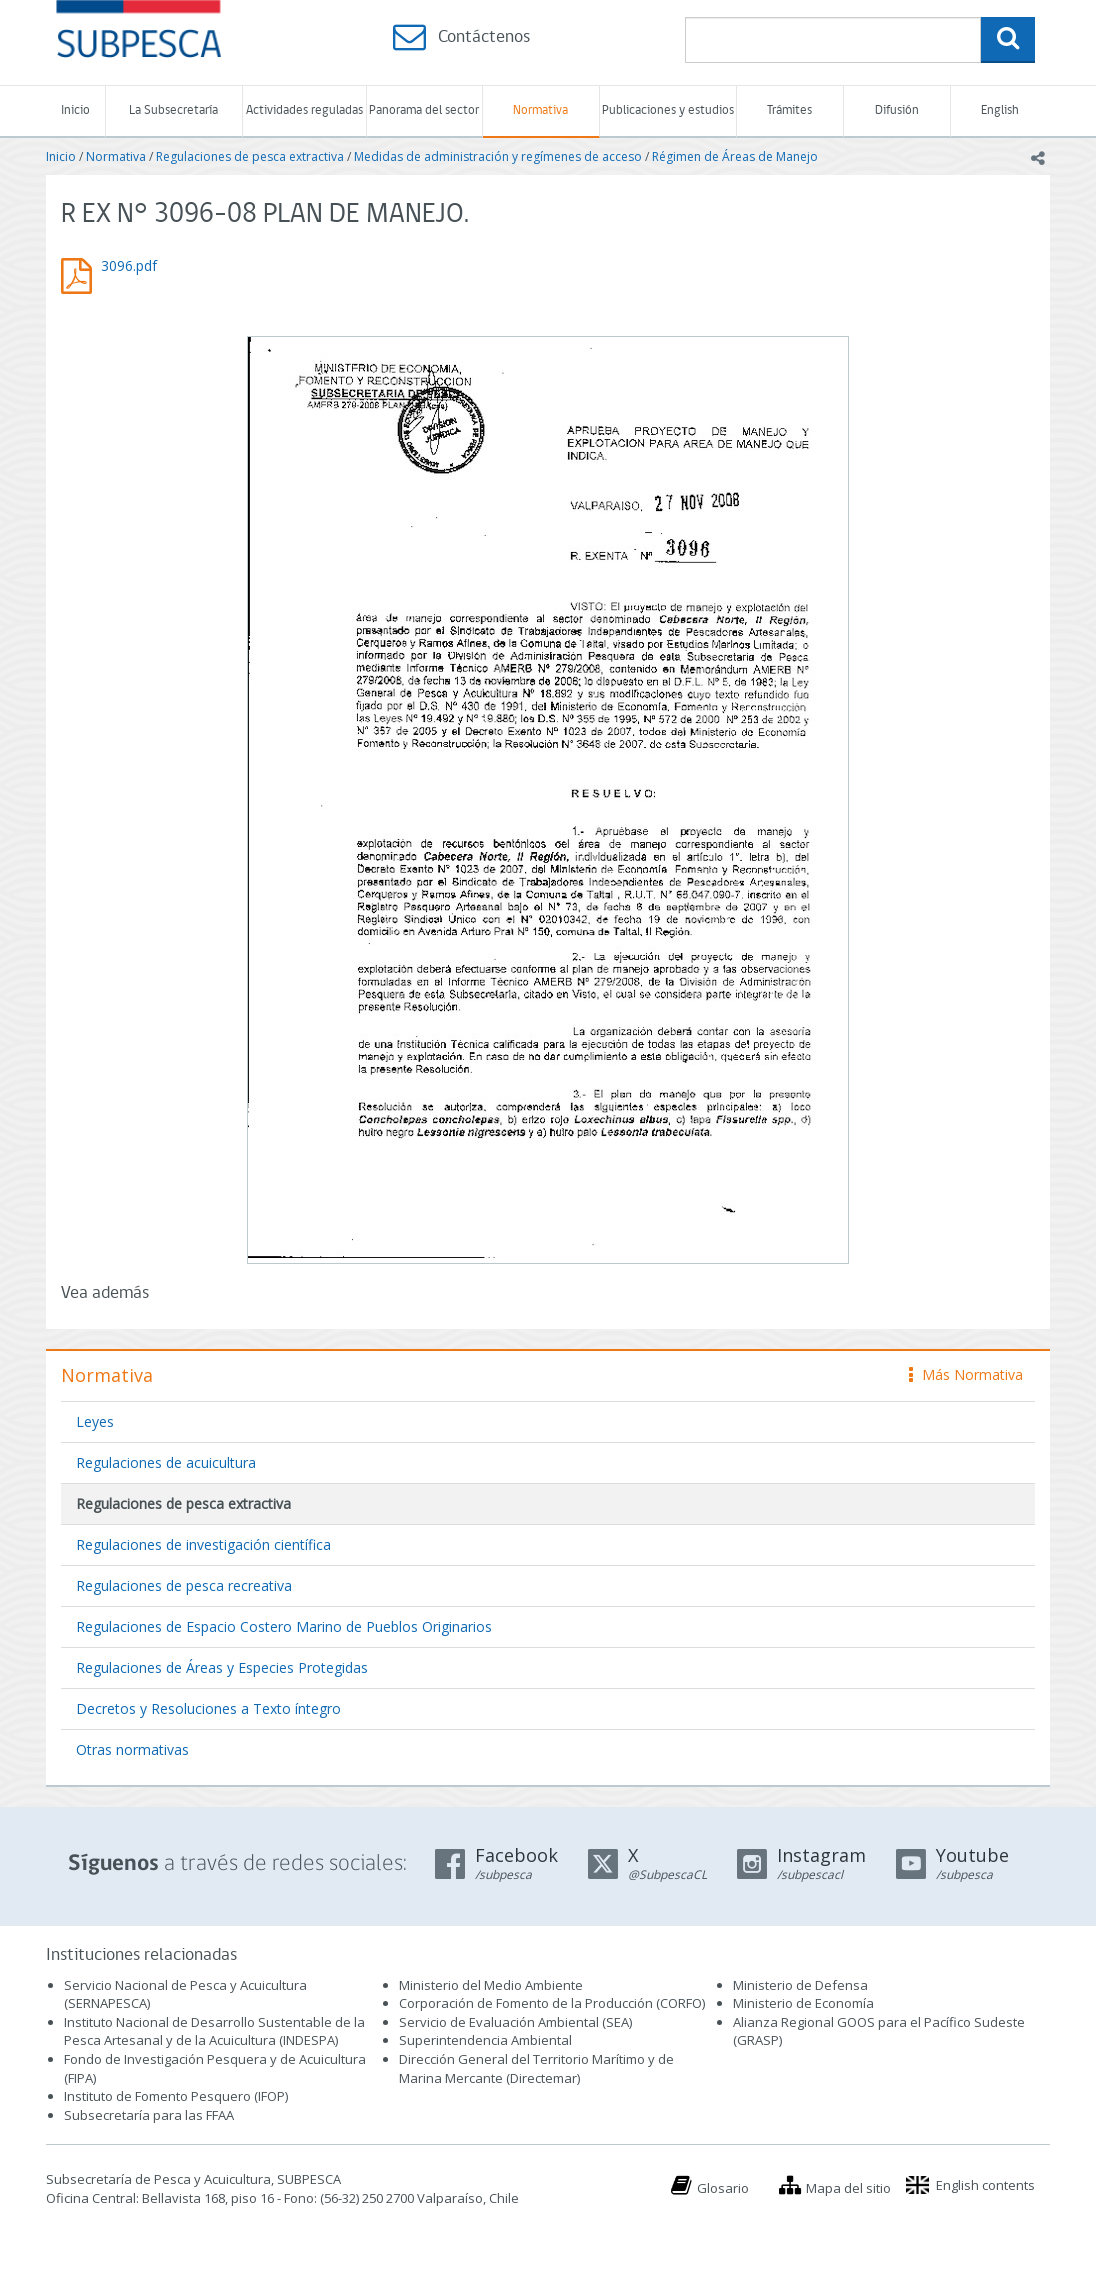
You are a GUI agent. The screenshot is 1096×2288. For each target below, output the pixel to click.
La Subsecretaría (173, 110)
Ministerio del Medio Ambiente (491, 1985)
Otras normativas (132, 1749)
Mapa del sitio (848, 2188)
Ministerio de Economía (803, 2003)
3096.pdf (129, 265)
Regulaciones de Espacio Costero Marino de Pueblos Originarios (284, 1626)
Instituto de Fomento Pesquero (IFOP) (176, 2096)
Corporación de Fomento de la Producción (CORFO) (552, 2003)
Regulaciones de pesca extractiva (250, 156)
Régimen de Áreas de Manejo (735, 156)
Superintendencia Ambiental (485, 2040)
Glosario (723, 2188)
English (1000, 110)
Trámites (789, 110)
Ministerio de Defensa (800, 1985)
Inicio (75, 110)
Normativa (540, 110)
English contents (985, 2185)
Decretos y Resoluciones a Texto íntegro (208, 1708)
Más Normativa (966, 1374)
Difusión (897, 110)
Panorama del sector (424, 110)
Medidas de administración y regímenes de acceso (498, 156)
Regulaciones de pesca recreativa (184, 1585)
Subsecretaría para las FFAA (149, 2115)
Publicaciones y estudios (668, 110)
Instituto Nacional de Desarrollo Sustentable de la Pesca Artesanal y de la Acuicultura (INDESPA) (214, 2031)
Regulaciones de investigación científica (203, 1544)
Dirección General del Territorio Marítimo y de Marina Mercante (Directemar (536, 2068)
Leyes (95, 1421)
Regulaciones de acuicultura (166, 1462)
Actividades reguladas (304, 110)
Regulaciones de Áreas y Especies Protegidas (222, 1667)
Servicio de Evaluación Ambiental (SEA (514, 2022)
